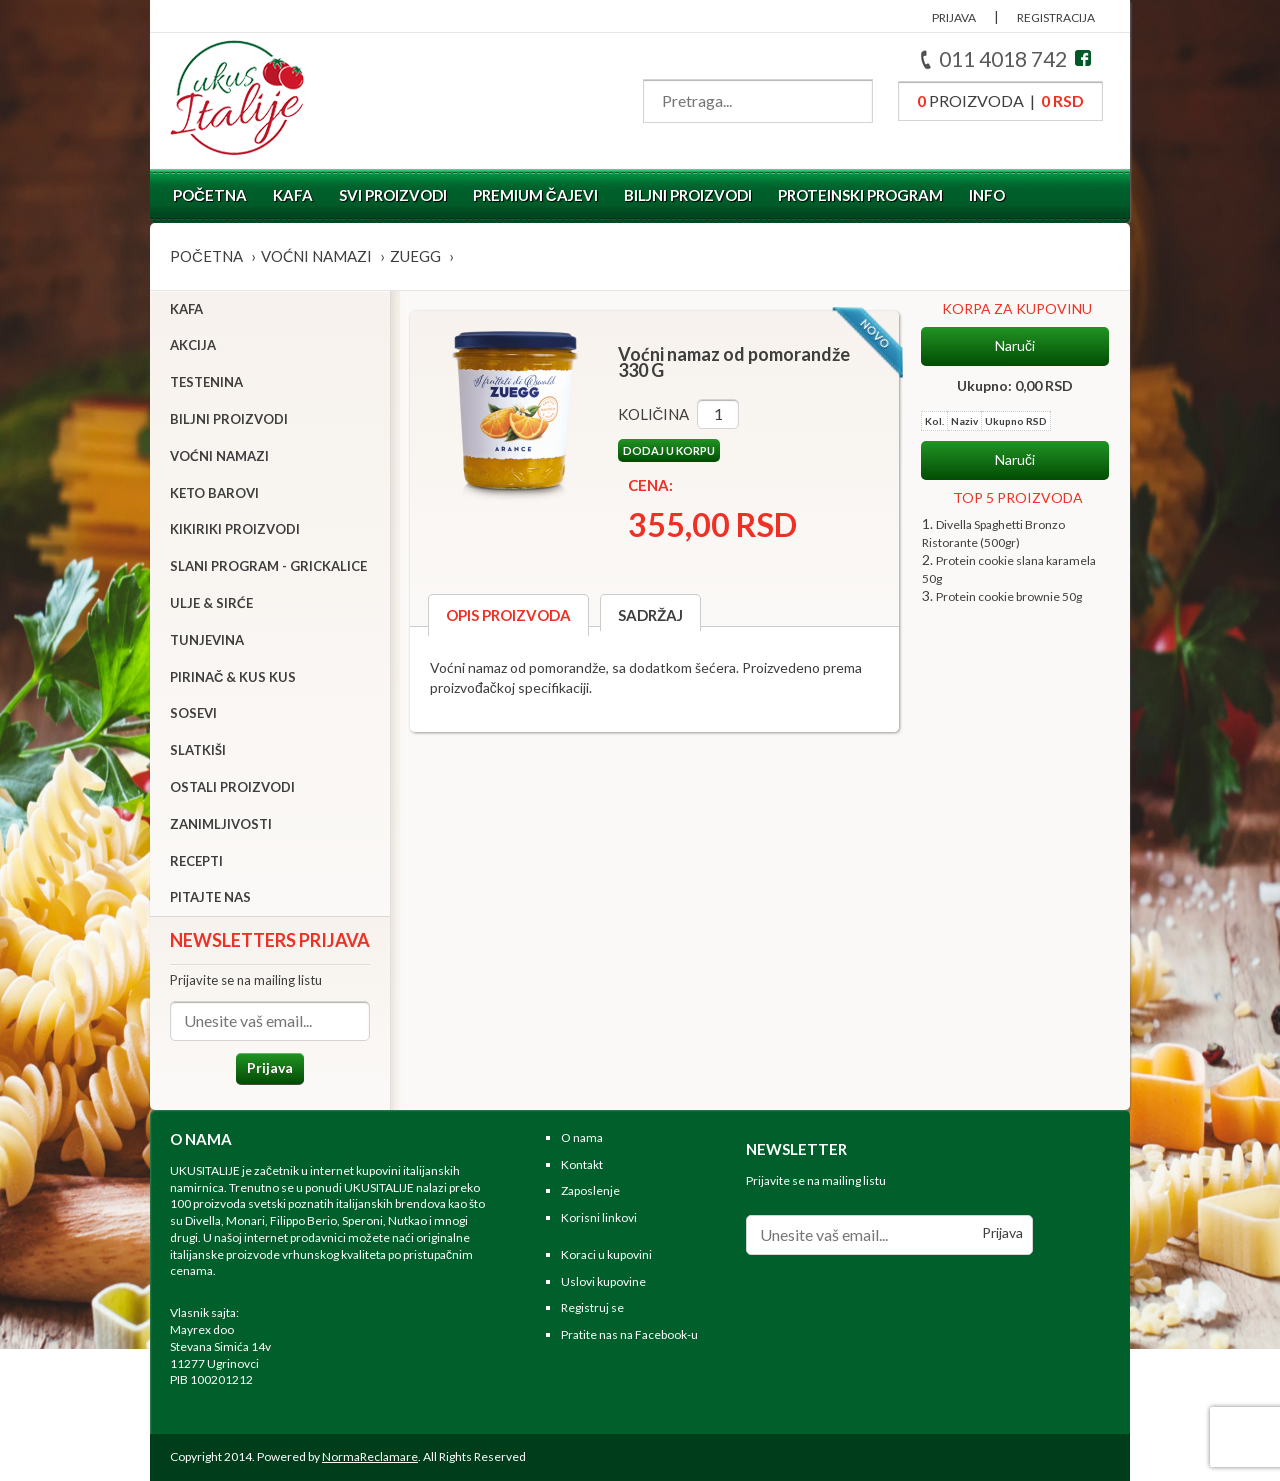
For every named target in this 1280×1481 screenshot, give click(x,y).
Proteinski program (860, 195)
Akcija (193, 345)
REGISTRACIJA (1056, 17)
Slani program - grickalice (268, 566)
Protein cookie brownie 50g (1009, 596)
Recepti (196, 861)
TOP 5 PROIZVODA (1018, 497)
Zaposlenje (590, 1190)
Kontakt (582, 1164)
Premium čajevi (535, 195)
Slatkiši (198, 750)
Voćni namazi (316, 256)
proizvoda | (1000, 100)
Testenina (206, 382)
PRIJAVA (954, 17)
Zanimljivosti (221, 824)
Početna (210, 195)
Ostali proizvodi (232, 787)
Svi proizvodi (393, 195)
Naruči (1015, 346)
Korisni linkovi (599, 1217)
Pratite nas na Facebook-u (629, 1334)
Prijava (270, 1067)
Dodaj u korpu (669, 450)
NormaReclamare (370, 1456)
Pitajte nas (210, 897)
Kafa (293, 195)
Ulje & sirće (211, 603)
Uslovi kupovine (603, 1281)
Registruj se (592, 1308)
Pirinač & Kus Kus (233, 677)
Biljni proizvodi (688, 195)
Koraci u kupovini (606, 1254)
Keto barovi (214, 493)
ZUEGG (415, 256)
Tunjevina (207, 640)
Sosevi (193, 713)
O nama (582, 1137)
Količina (654, 414)
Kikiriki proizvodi (235, 529)
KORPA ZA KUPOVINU (1017, 308)
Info (987, 195)
